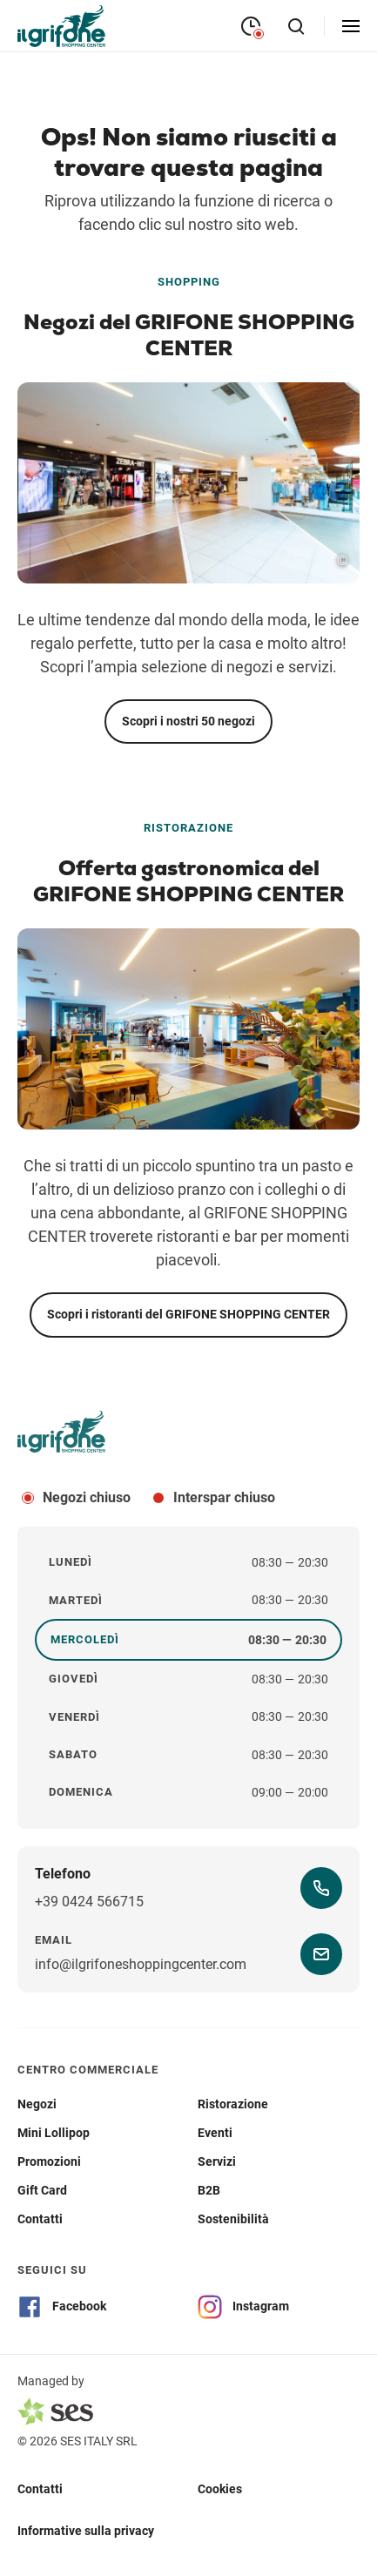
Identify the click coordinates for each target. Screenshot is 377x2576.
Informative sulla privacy (85, 2531)
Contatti (40, 2489)
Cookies (220, 2489)
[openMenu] (350, 26)
